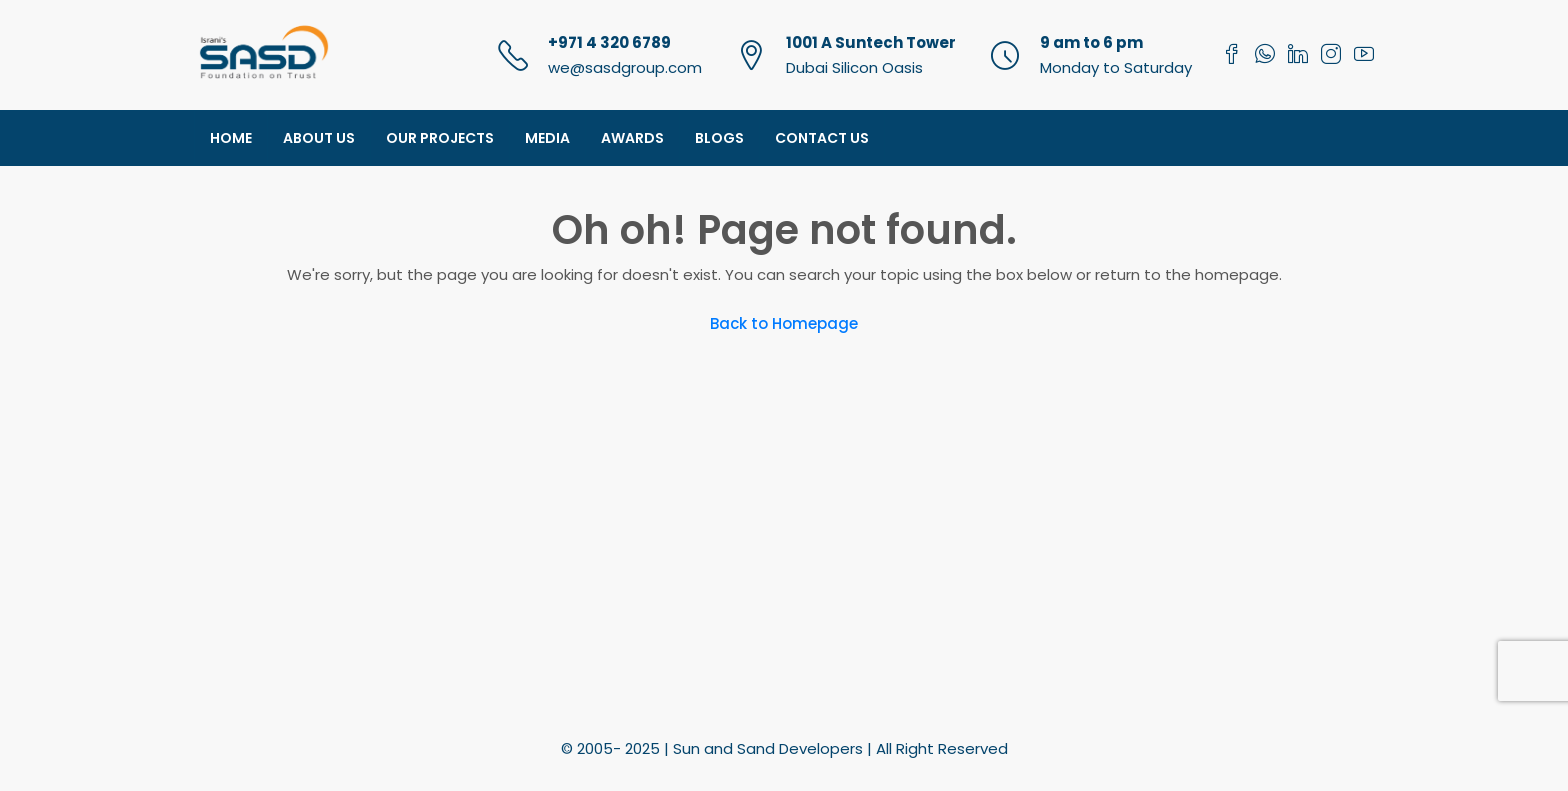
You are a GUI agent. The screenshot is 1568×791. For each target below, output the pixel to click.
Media (547, 138)
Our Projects (440, 138)
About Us (319, 138)
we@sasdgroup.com (625, 67)
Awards (632, 138)
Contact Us (822, 138)
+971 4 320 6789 (609, 42)
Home (231, 138)
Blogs (719, 138)
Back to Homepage (784, 323)
